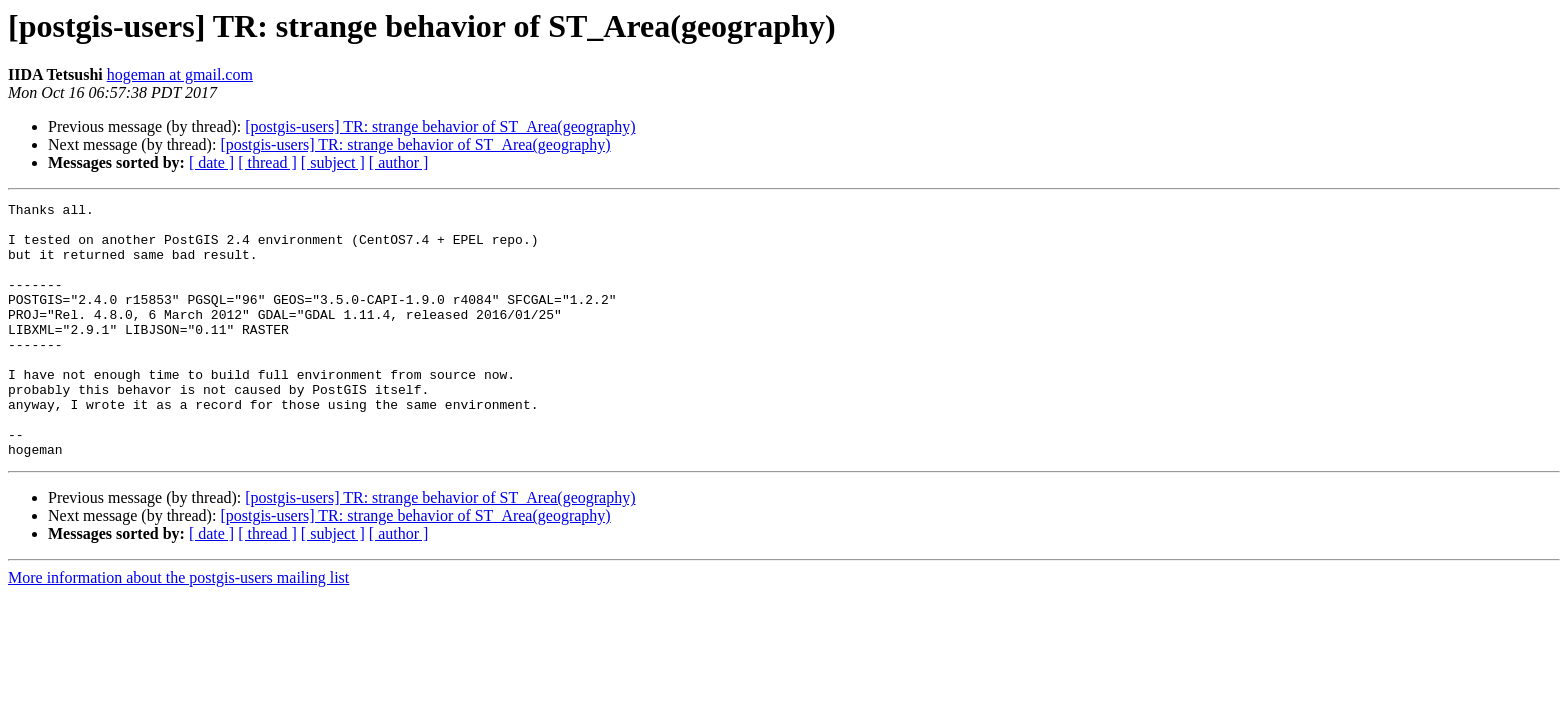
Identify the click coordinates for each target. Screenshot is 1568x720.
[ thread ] (267, 162)
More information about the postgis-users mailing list (178, 628)
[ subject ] (333, 162)
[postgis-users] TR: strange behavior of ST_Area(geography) (440, 126)
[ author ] (399, 162)
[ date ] (211, 162)
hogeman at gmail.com (180, 74)
